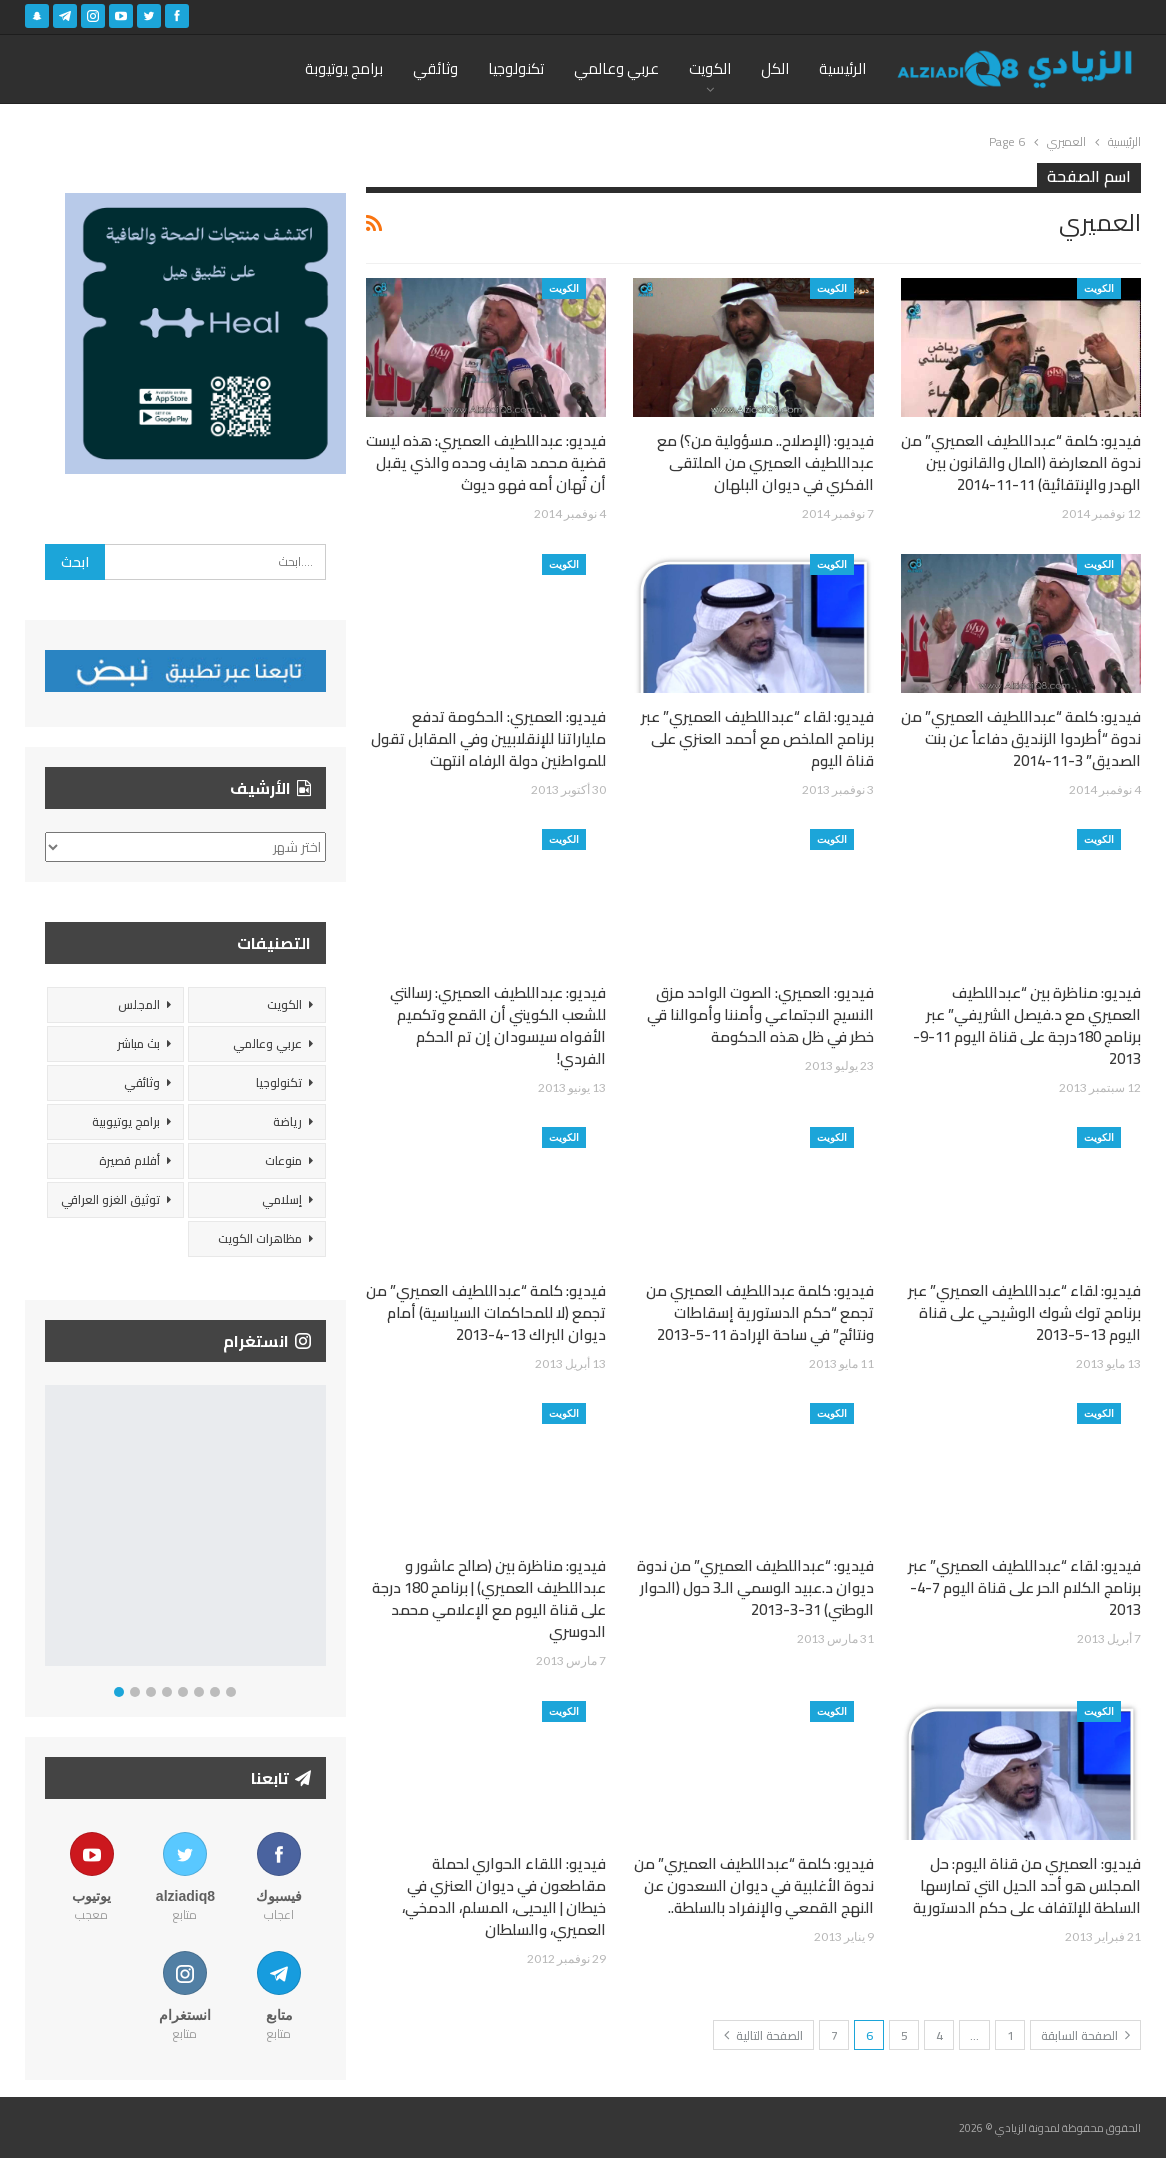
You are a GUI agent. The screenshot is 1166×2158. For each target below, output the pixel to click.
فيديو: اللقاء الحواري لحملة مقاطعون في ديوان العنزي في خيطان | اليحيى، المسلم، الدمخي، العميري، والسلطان (504, 1896)
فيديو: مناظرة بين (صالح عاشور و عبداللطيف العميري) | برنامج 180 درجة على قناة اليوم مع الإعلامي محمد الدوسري (489, 1598)
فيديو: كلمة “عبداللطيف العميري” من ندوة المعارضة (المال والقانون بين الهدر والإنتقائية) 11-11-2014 (1021, 462)
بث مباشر (138, 1043)
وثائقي (435, 68)
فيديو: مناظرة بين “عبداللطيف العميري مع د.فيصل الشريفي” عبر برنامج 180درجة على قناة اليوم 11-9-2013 (1027, 1025)
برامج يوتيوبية (126, 1121)
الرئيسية (842, 68)
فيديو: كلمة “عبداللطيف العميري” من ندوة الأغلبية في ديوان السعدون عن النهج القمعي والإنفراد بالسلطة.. (754, 1885)
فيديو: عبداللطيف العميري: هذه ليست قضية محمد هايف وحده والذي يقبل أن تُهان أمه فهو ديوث (486, 462)
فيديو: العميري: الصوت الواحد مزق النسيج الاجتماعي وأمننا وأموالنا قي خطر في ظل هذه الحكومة (760, 1014)
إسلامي (282, 1199)
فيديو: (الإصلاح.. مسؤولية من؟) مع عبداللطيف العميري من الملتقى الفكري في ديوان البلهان (765, 462)
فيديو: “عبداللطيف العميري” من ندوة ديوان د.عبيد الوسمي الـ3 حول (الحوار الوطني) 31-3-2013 (755, 1587)
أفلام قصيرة (129, 1160)
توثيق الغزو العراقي (110, 1199)
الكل (775, 68)
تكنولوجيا (516, 68)
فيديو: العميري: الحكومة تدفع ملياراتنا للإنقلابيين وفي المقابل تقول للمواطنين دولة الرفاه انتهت (488, 738)
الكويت (710, 68)
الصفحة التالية (763, 2035)
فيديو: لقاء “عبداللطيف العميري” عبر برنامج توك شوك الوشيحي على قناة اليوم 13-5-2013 (1024, 1312)
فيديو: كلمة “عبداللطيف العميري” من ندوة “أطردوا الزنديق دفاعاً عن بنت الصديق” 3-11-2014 (1021, 738)
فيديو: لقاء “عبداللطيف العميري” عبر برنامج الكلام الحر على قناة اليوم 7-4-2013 (1024, 1587)
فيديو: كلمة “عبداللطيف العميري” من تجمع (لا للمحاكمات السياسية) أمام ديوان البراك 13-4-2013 (486, 1312)
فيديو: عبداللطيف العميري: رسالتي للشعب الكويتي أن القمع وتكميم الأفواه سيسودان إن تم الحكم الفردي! (498, 1025)
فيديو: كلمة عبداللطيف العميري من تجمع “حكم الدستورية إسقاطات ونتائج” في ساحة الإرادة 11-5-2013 (760, 1312)
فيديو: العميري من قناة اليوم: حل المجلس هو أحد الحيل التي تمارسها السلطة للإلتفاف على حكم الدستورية (1027, 1885)
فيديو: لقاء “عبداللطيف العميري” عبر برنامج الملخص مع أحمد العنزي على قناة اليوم (757, 738)
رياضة (287, 1121)
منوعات (283, 1160)
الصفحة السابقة (1085, 2035)
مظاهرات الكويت (260, 1238)
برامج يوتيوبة (344, 68)
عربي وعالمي (616, 68)
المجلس (139, 1004)
